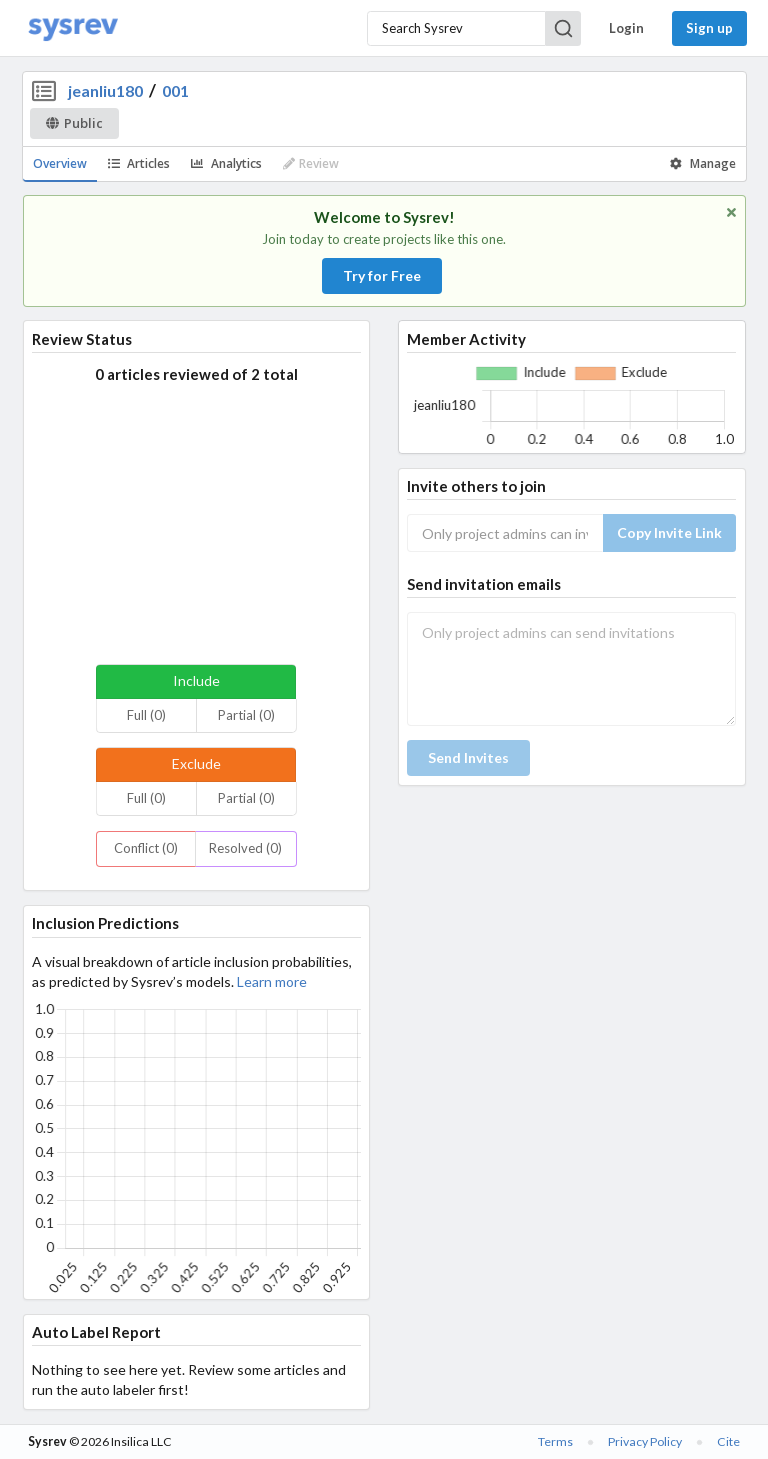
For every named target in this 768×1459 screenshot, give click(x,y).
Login (626, 28)
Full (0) (146, 715)
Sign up (709, 28)
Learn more (272, 981)
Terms (555, 1441)
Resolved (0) (245, 848)
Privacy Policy (645, 1441)
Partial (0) (246, 715)
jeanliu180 (105, 90)
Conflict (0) (146, 848)
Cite (728, 1441)
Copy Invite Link (669, 532)
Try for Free (382, 275)
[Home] (73, 28)
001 (175, 90)
